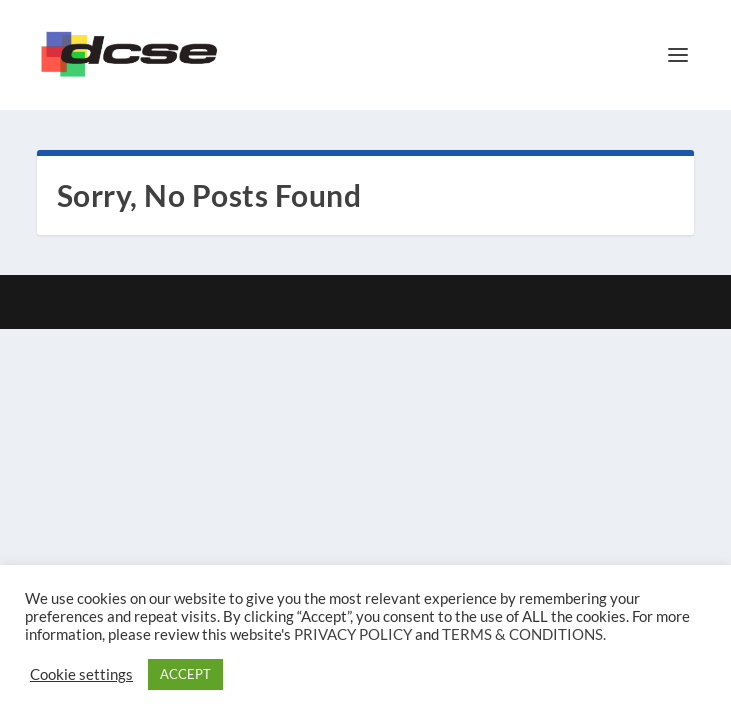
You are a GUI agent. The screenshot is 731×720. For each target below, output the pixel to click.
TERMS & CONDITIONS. (524, 634)
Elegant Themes (328, 302)
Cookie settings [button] (81, 674)
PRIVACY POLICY (353, 634)
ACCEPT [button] (185, 674)
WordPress (494, 302)
